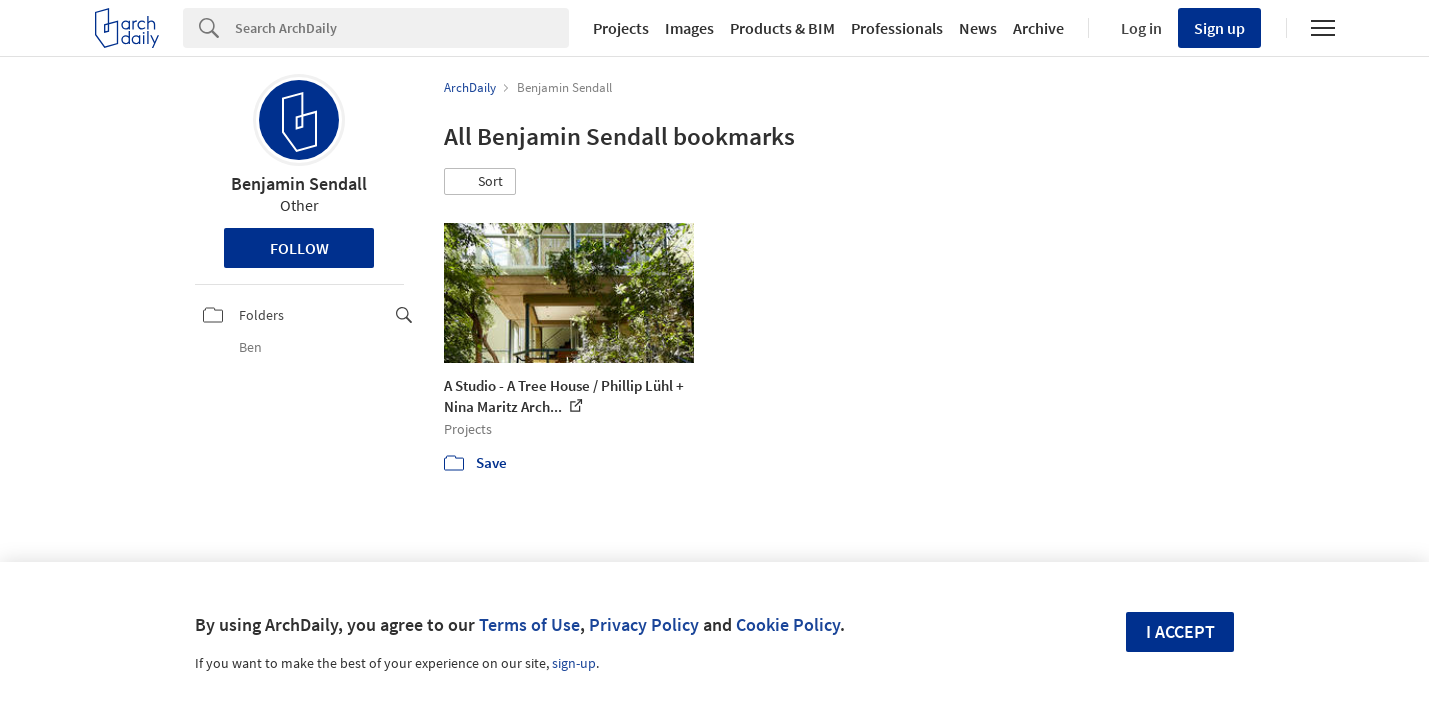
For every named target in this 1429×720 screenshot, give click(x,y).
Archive (1038, 28)
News (978, 28)
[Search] (402, 28)
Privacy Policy (644, 624)
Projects (621, 28)
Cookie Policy (788, 624)
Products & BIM (782, 28)
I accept (1180, 631)
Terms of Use (529, 624)
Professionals (897, 28)
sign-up (574, 663)
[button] (480, 182)
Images (689, 28)
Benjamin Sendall (299, 183)
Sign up (1219, 28)
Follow (299, 248)
